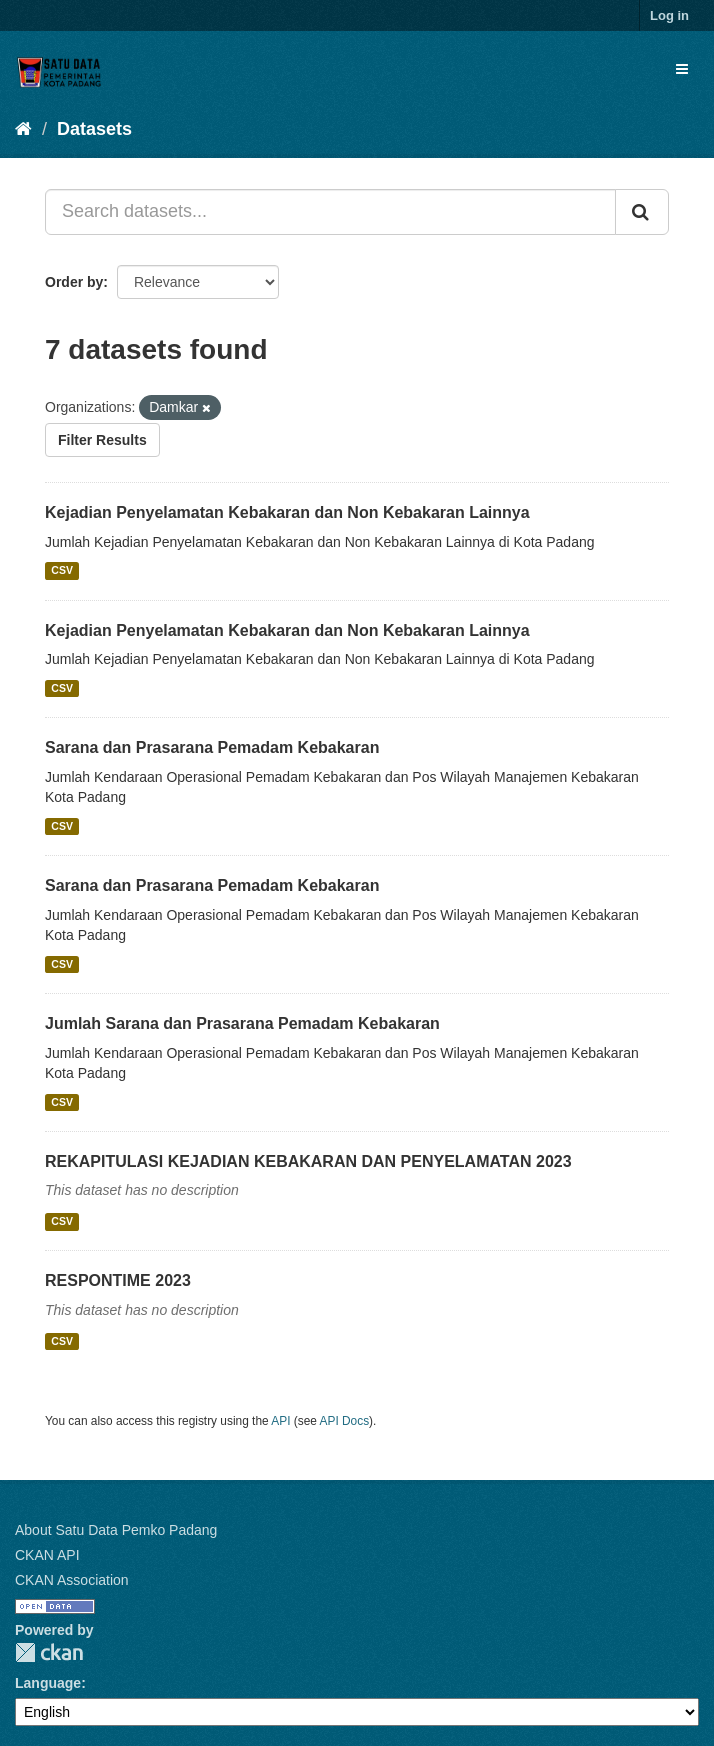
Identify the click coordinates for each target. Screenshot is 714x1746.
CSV (62, 571)
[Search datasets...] (330, 212)
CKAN (49, 1652)
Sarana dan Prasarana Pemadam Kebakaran (212, 747)
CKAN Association (72, 1580)
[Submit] (642, 212)
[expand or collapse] (682, 69)
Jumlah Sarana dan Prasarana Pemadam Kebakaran (242, 1023)
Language (48, 1683)
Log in (669, 15)
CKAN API (47, 1555)
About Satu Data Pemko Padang (116, 1530)
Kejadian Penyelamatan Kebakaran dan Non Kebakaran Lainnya (287, 512)
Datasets (94, 129)
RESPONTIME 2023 (118, 1280)
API (280, 1421)
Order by (74, 282)
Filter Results (102, 440)
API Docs (345, 1421)
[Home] (23, 129)
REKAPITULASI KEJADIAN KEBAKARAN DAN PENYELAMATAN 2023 (308, 1161)
